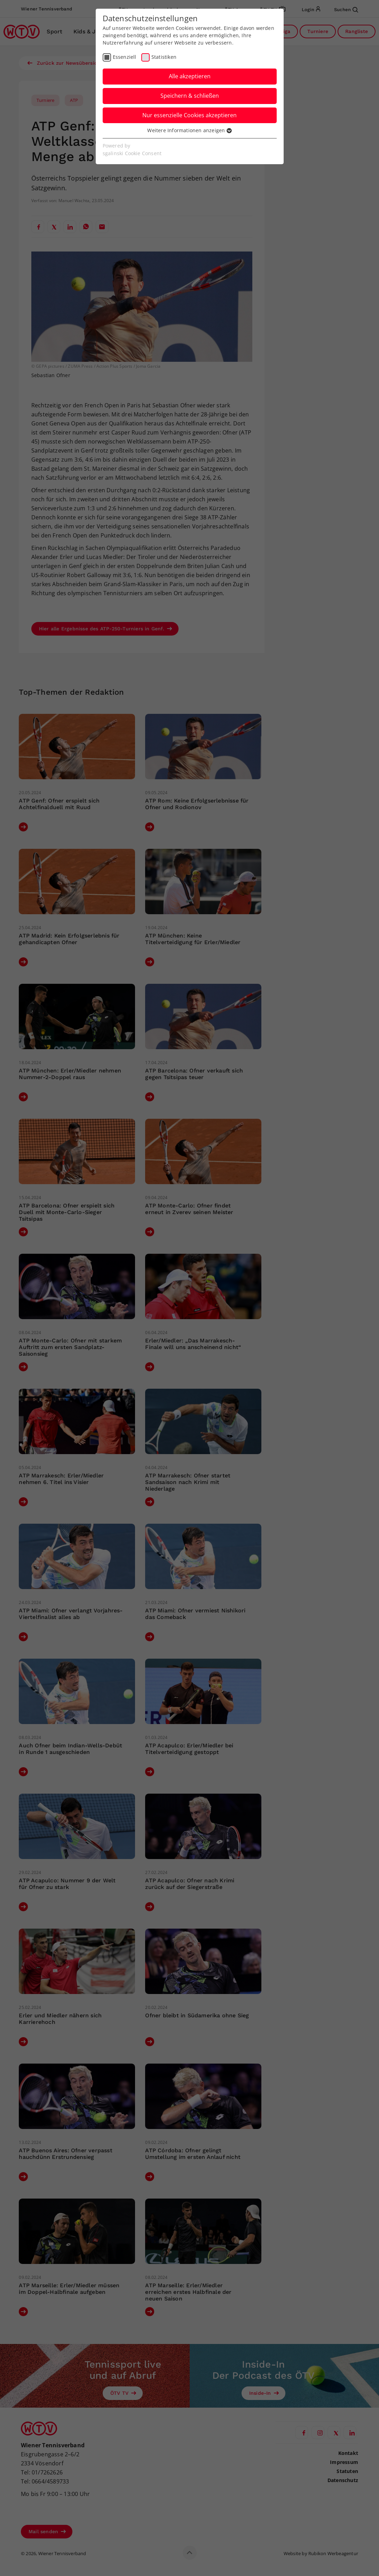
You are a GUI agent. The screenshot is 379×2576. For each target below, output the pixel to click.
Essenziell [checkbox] (124, 57)
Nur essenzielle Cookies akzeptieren (189, 115)
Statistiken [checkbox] (163, 57)
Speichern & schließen (189, 95)
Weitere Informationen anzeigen (189, 130)
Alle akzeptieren (190, 76)
